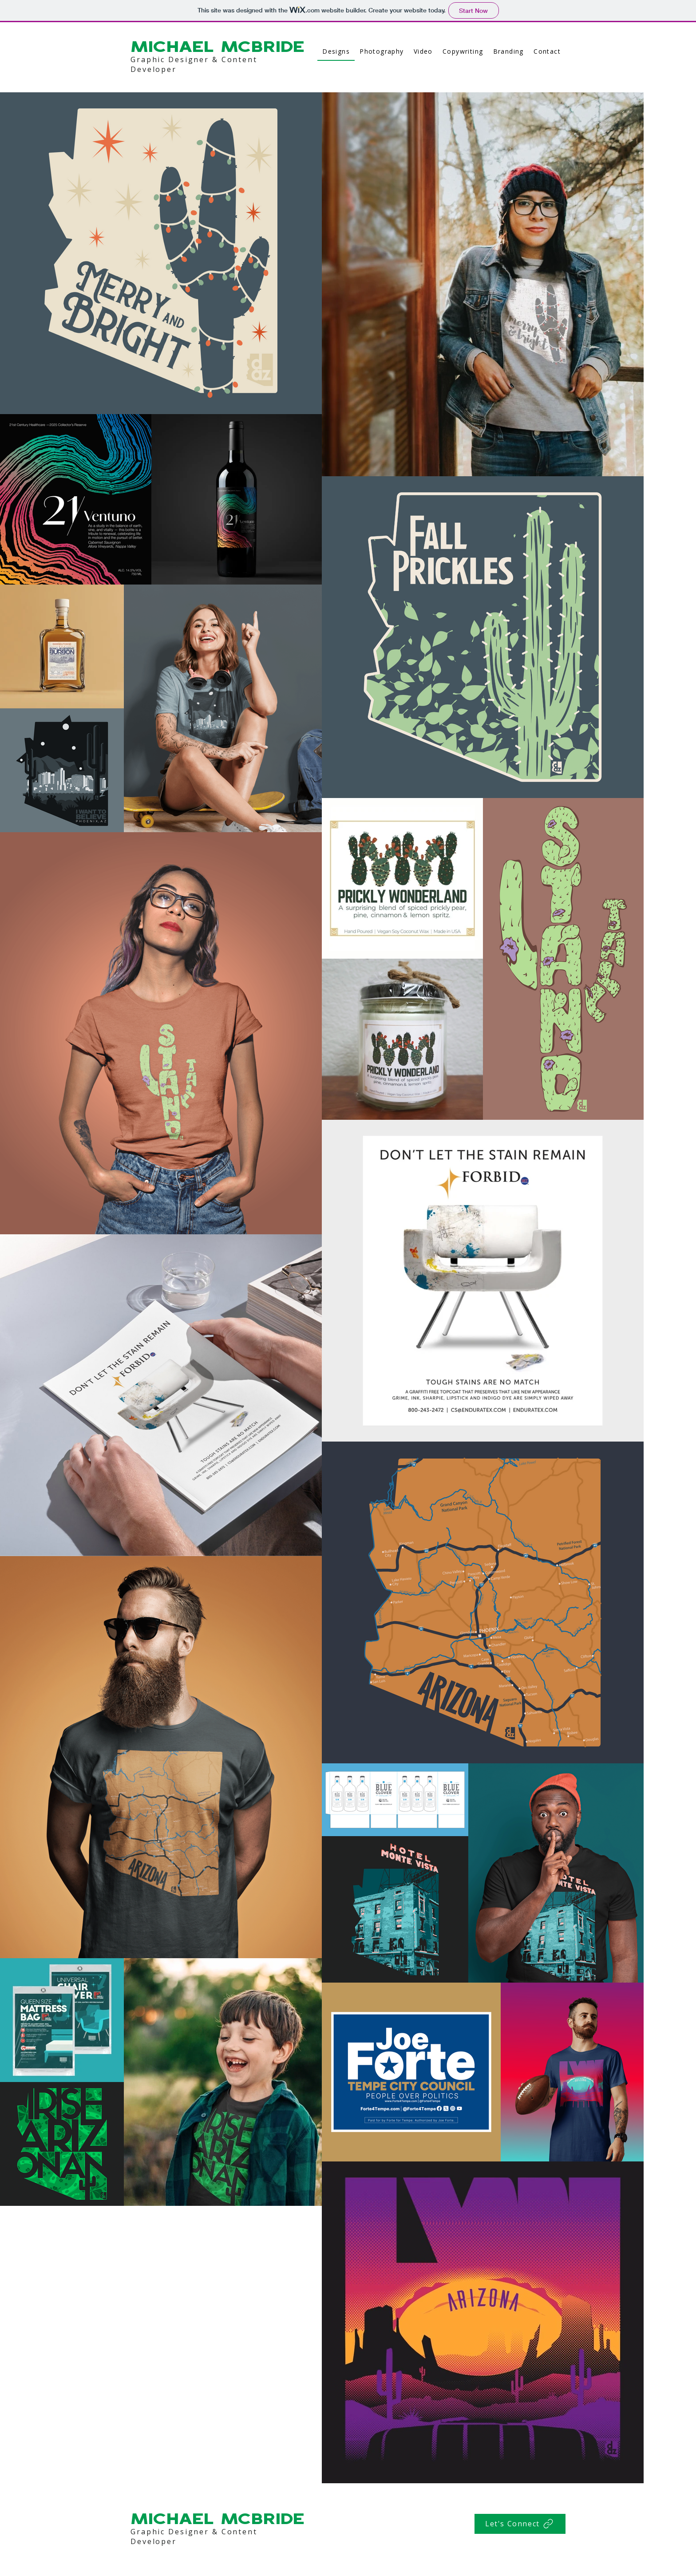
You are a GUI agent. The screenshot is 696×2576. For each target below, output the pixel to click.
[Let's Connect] (520, 2524)
